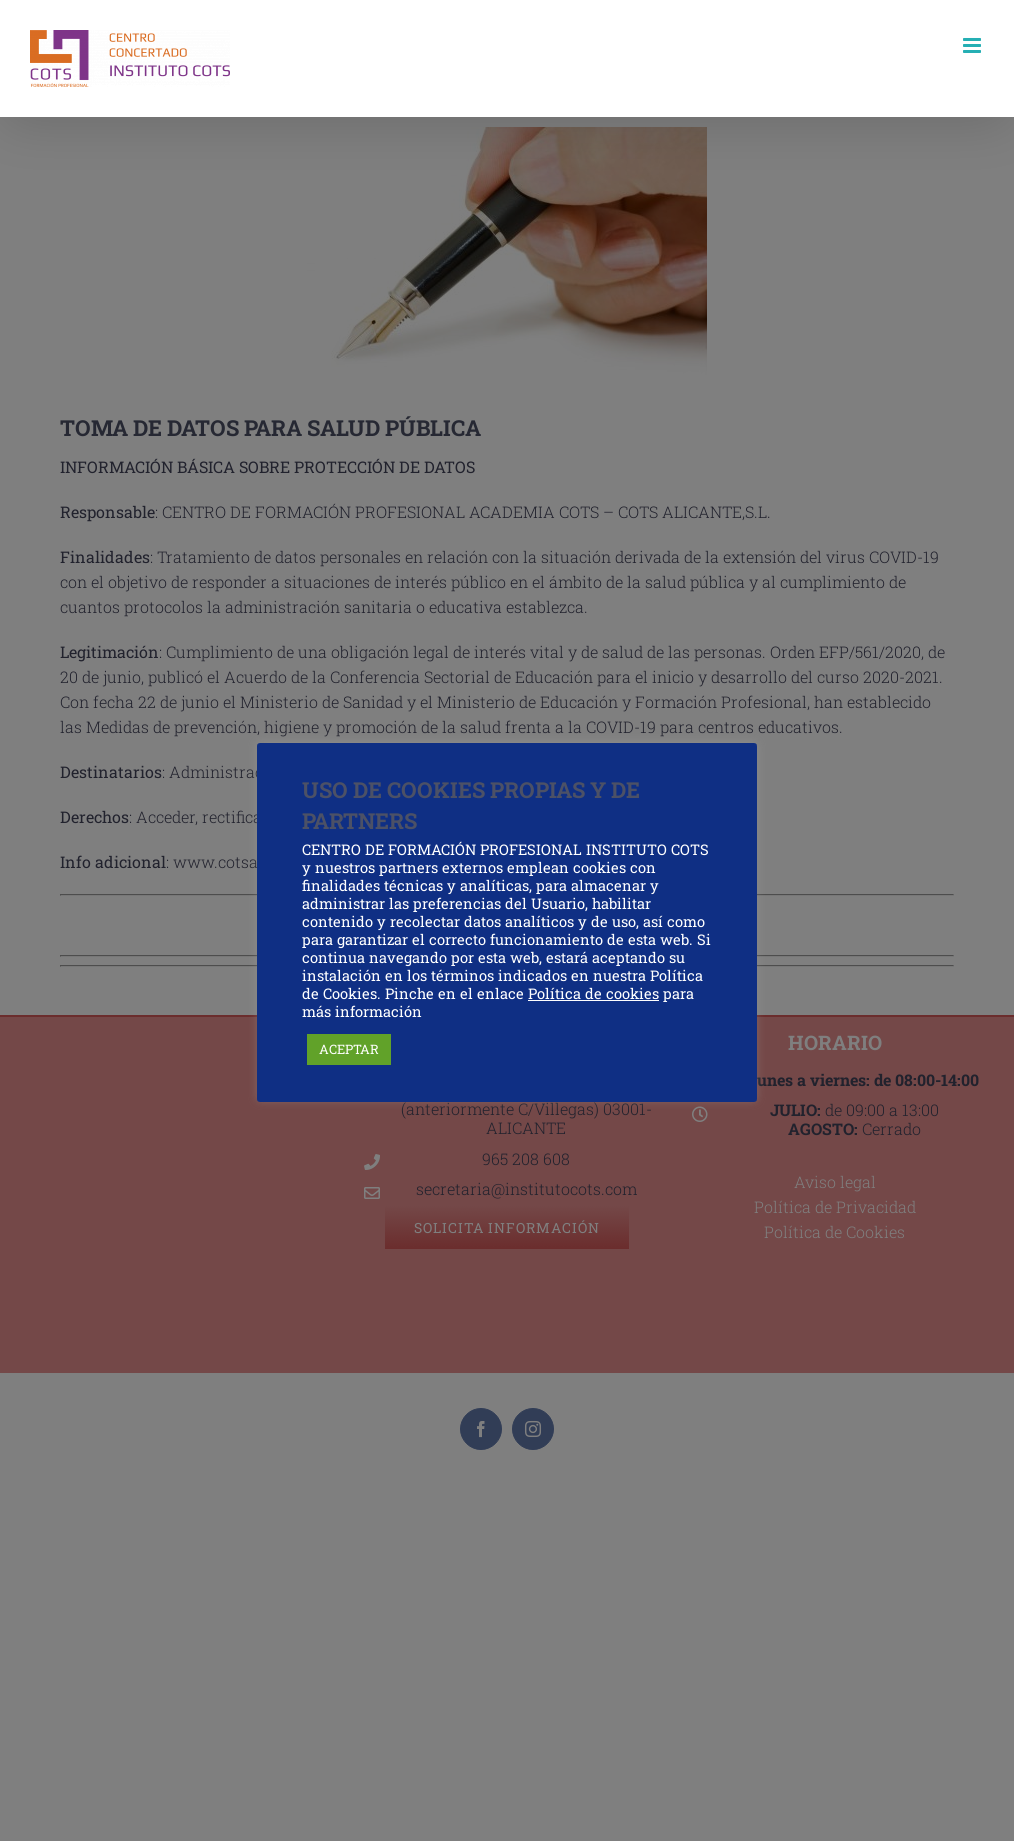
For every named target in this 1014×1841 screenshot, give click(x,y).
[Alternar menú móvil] (973, 45)
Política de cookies (593, 993)
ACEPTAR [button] (349, 1049)
